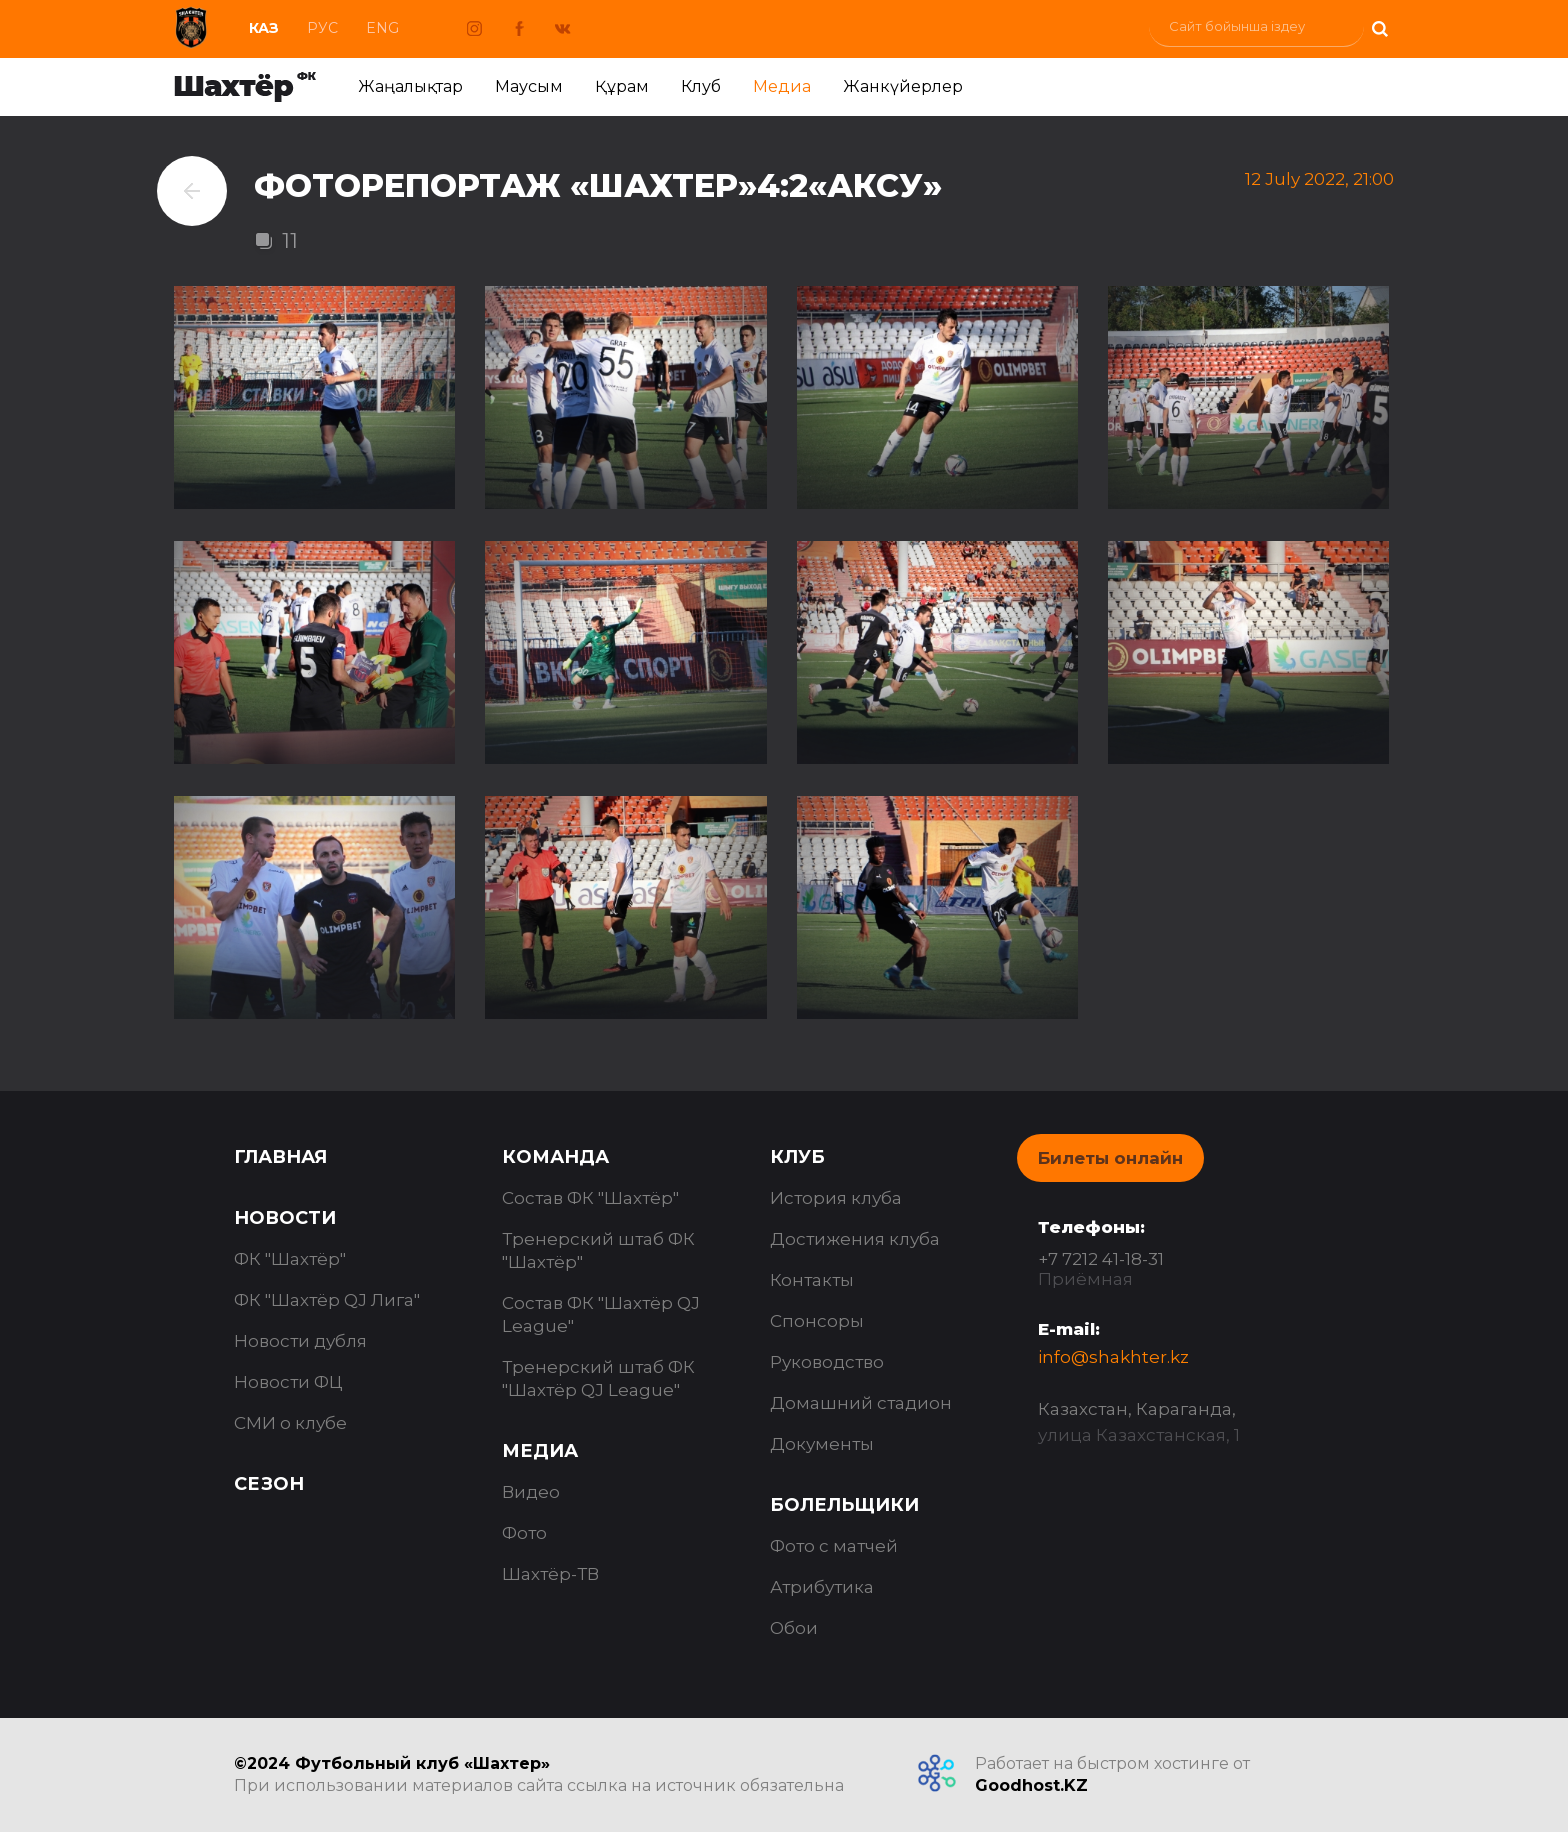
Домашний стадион (861, 1403)
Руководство (827, 1362)
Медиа (782, 86)
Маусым (529, 86)
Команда (555, 1157)
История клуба (836, 1198)
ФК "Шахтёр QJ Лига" (327, 1300)
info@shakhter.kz (1113, 1357)
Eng (382, 28)
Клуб (701, 86)
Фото (524, 1533)
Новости (285, 1218)
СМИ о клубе (290, 1423)
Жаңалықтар (410, 86)
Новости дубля (300, 1341)
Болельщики (844, 1505)
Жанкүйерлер (903, 86)
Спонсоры (817, 1321)
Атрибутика (822, 1587)
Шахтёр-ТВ (550, 1574)
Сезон (269, 1484)
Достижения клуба (855, 1239)
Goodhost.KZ (1031, 1785)
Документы (822, 1444)
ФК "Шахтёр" (290, 1259)
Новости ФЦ (288, 1382)
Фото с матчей (834, 1546)
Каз (264, 28)
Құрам (622, 86)
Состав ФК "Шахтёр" (590, 1198)
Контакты (812, 1280)
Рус (322, 28)
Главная (280, 1157)
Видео (531, 1492)
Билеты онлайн (1110, 1158)
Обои (794, 1628)
